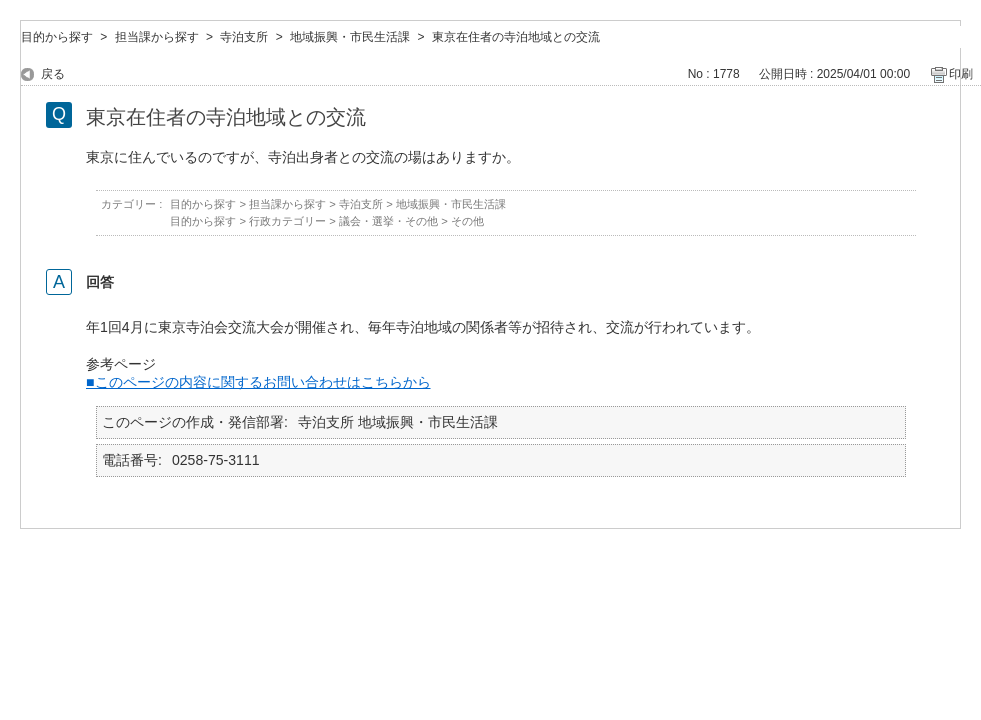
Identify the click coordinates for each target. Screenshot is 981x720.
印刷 (961, 74)
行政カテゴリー (287, 221)
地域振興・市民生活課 (350, 37)
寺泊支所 (244, 37)
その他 (467, 221)
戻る (53, 74)
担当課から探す (157, 37)
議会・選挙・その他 (388, 221)
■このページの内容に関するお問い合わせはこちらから (258, 382)
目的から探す (57, 37)
